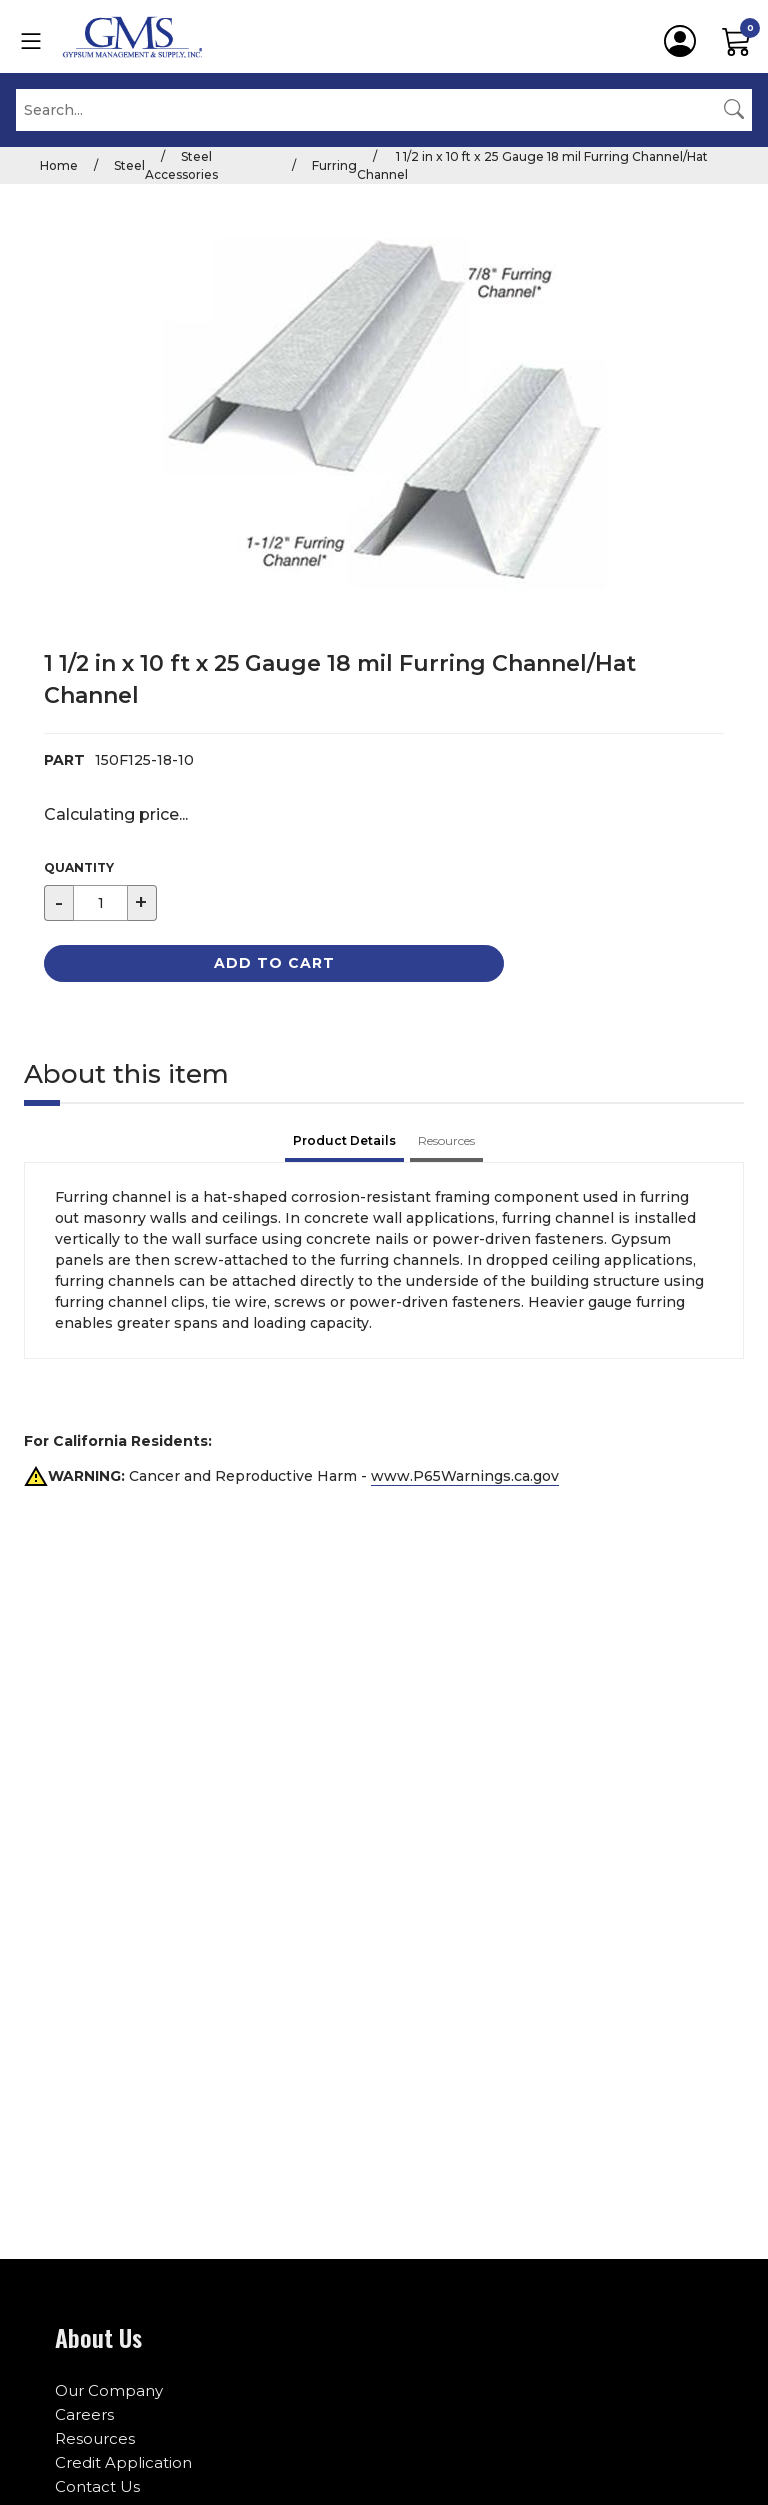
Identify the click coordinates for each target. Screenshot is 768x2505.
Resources (95, 2438)
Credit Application (123, 2462)
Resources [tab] (446, 1140)
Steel (129, 165)
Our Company (109, 2390)
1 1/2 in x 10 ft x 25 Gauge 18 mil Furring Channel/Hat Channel (532, 165)
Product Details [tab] (344, 1140)
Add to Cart (274, 963)
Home (59, 165)
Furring (334, 165)
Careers (84, 2414)
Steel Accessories (181, 165)
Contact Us (97, 2486)
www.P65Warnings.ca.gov (465, 1476)
